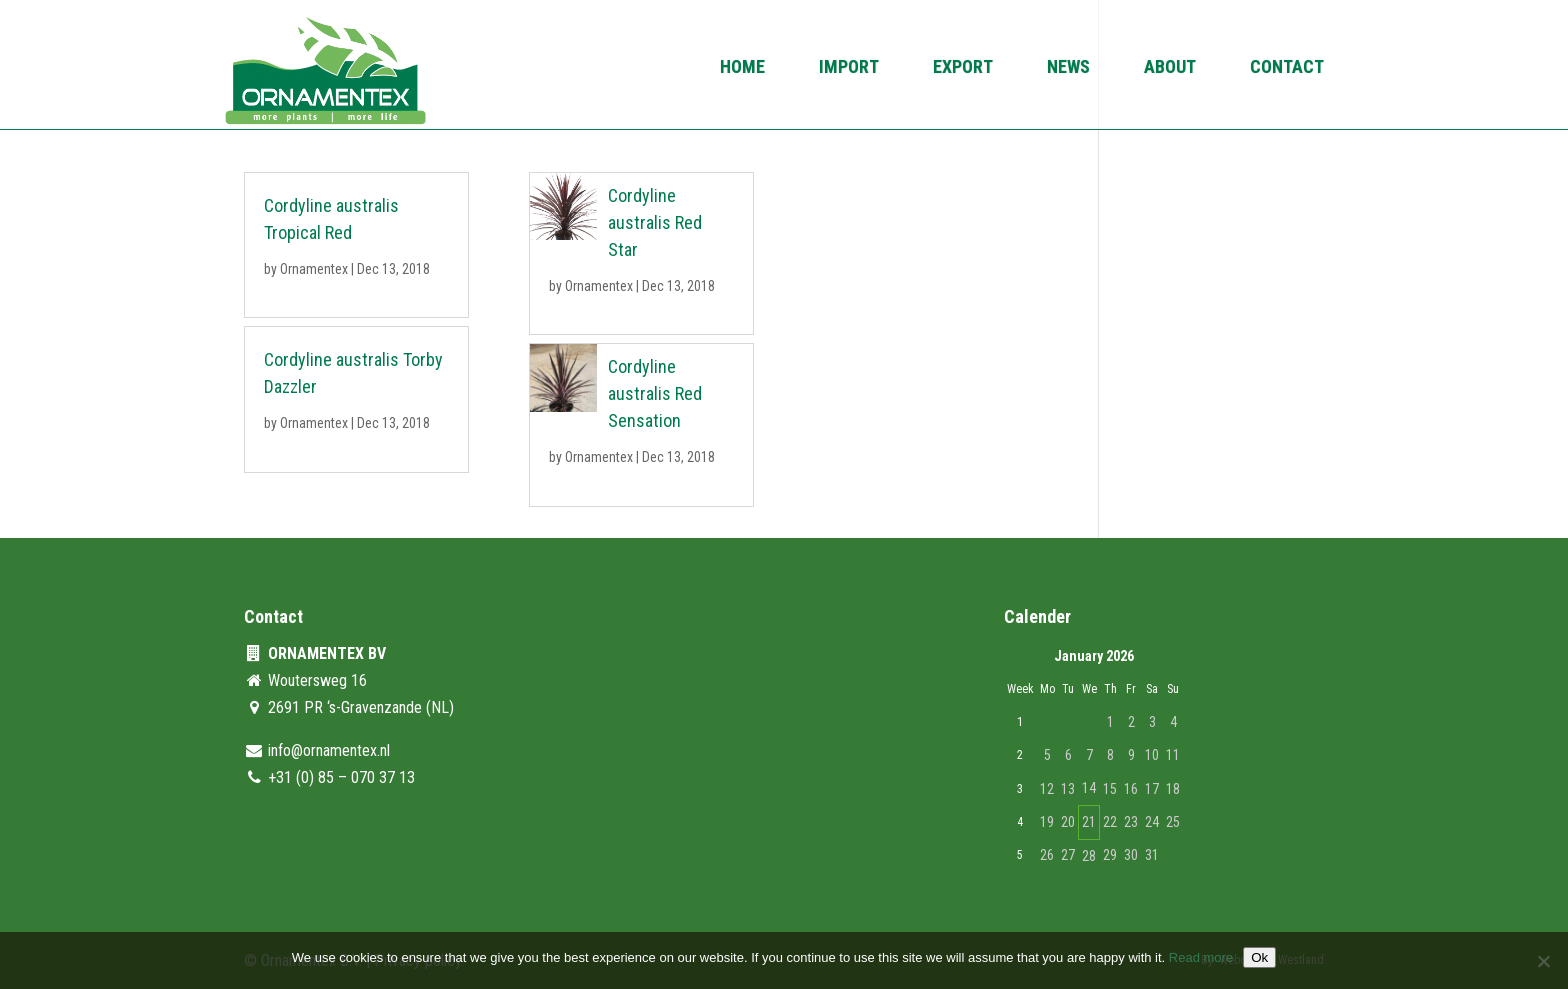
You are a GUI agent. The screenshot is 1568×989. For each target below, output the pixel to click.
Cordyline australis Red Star (655, 222)
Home (742, 68)
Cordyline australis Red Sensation (655, 393)
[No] (1543, 961)
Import (849, 68)
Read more (1201, 957)
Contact (1287, 68)
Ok (1259, 957)
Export (963, 68)
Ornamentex (314, 269)
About (1170, 68)
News (1068, 68)
